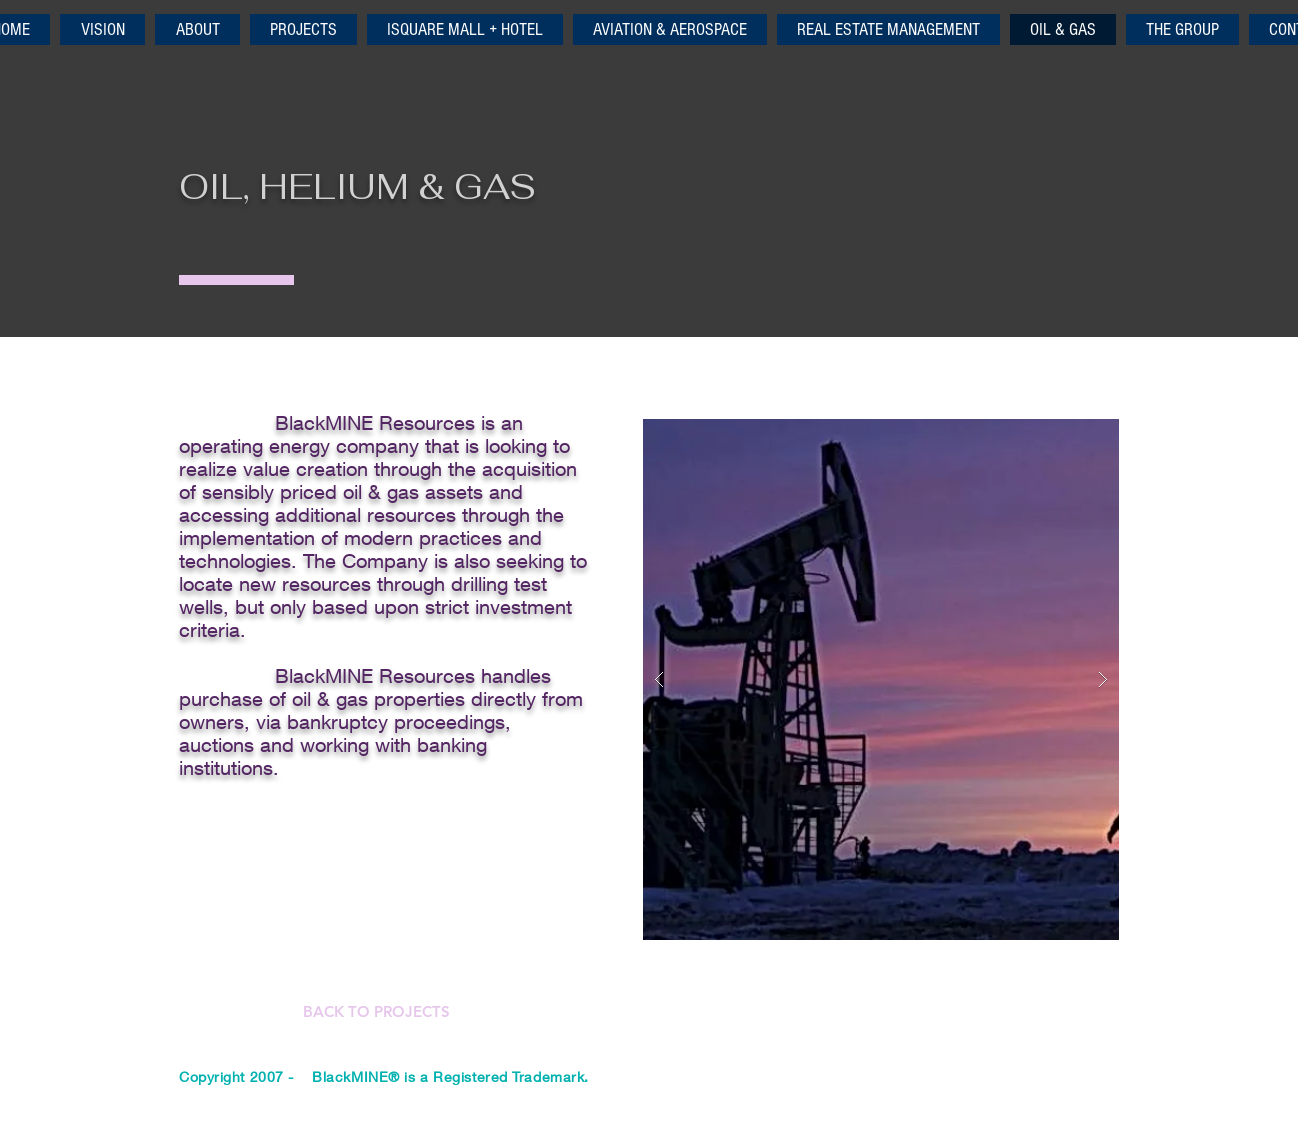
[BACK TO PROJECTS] (376, 1011)
